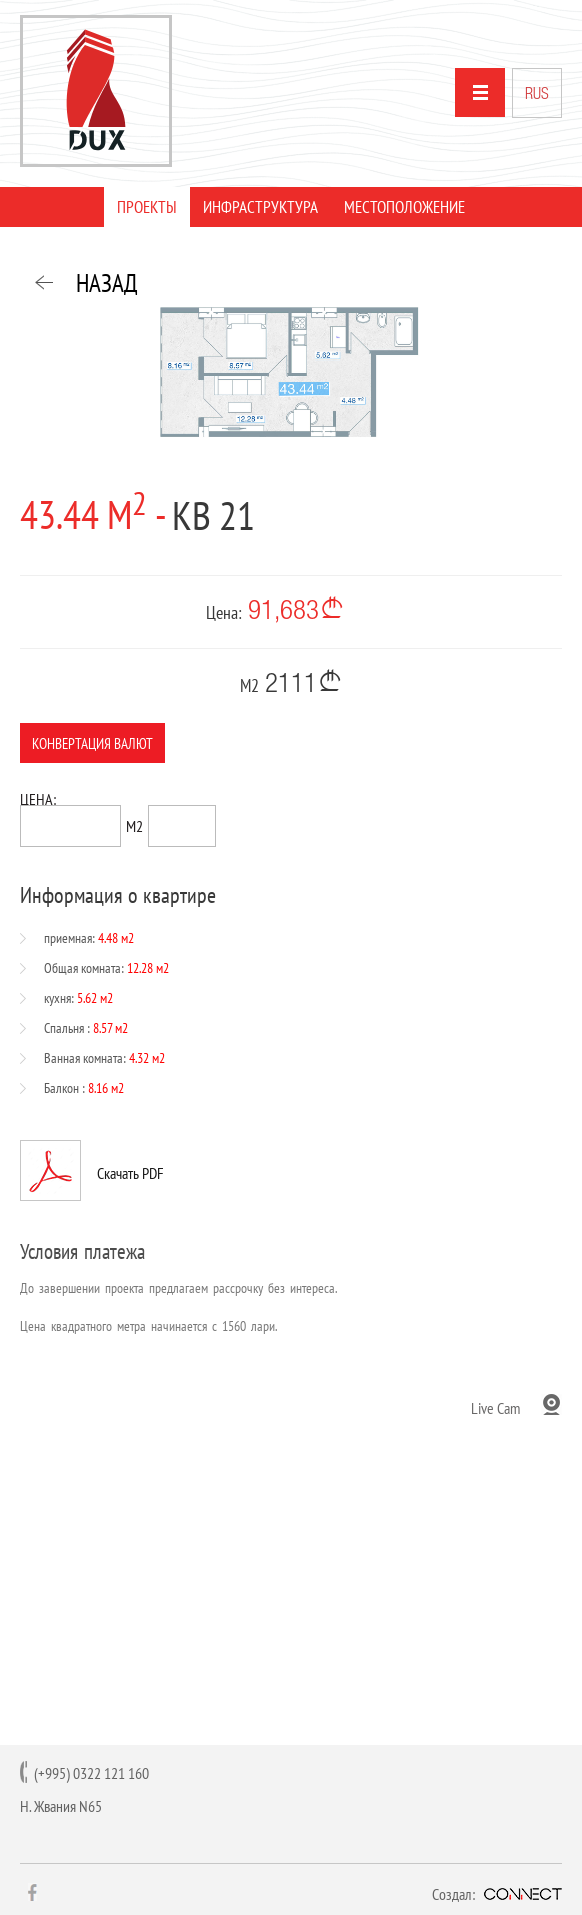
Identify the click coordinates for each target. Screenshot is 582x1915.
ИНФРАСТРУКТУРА (260, 207)
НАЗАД (107, 283)
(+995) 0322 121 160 (91, 1773)
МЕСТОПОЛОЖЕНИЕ (404, 207)
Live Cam (495, 1407)
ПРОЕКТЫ (147, 207)
